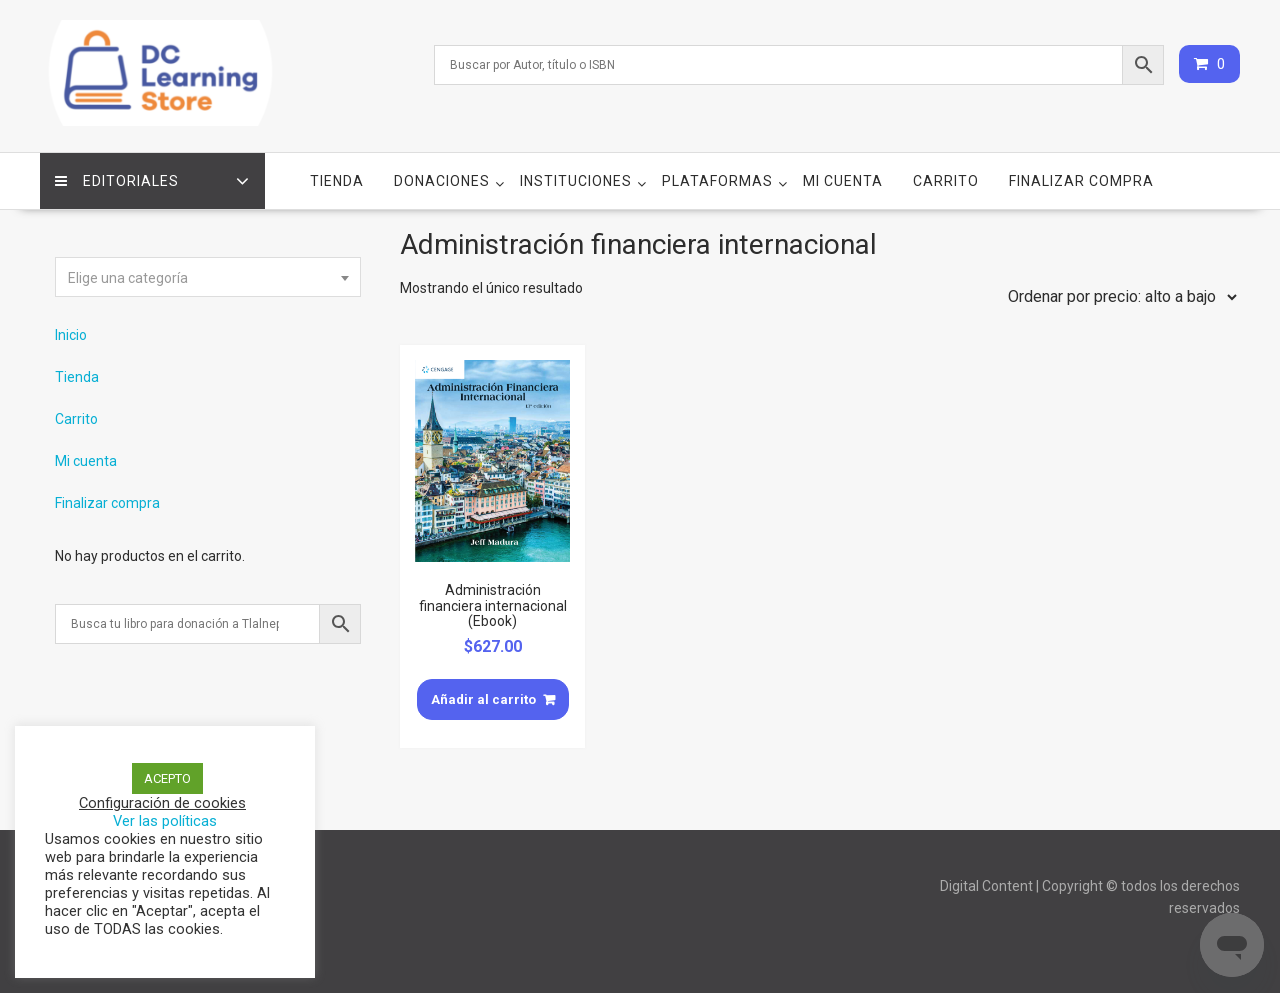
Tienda (337, 181)
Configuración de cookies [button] (162, 803)
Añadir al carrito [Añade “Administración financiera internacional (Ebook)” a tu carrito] (483, 699)
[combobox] (208, 277)
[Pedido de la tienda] (1118, 297)
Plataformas (717, 181)
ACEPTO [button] (167, 778)
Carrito (946, 181)
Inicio (71, 335)
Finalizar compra (1081, 181)
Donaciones (442, 181)
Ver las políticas (165, 821)
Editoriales (117, 181)
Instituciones (576, 181)
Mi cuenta (843, 181)
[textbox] (208, 278)
